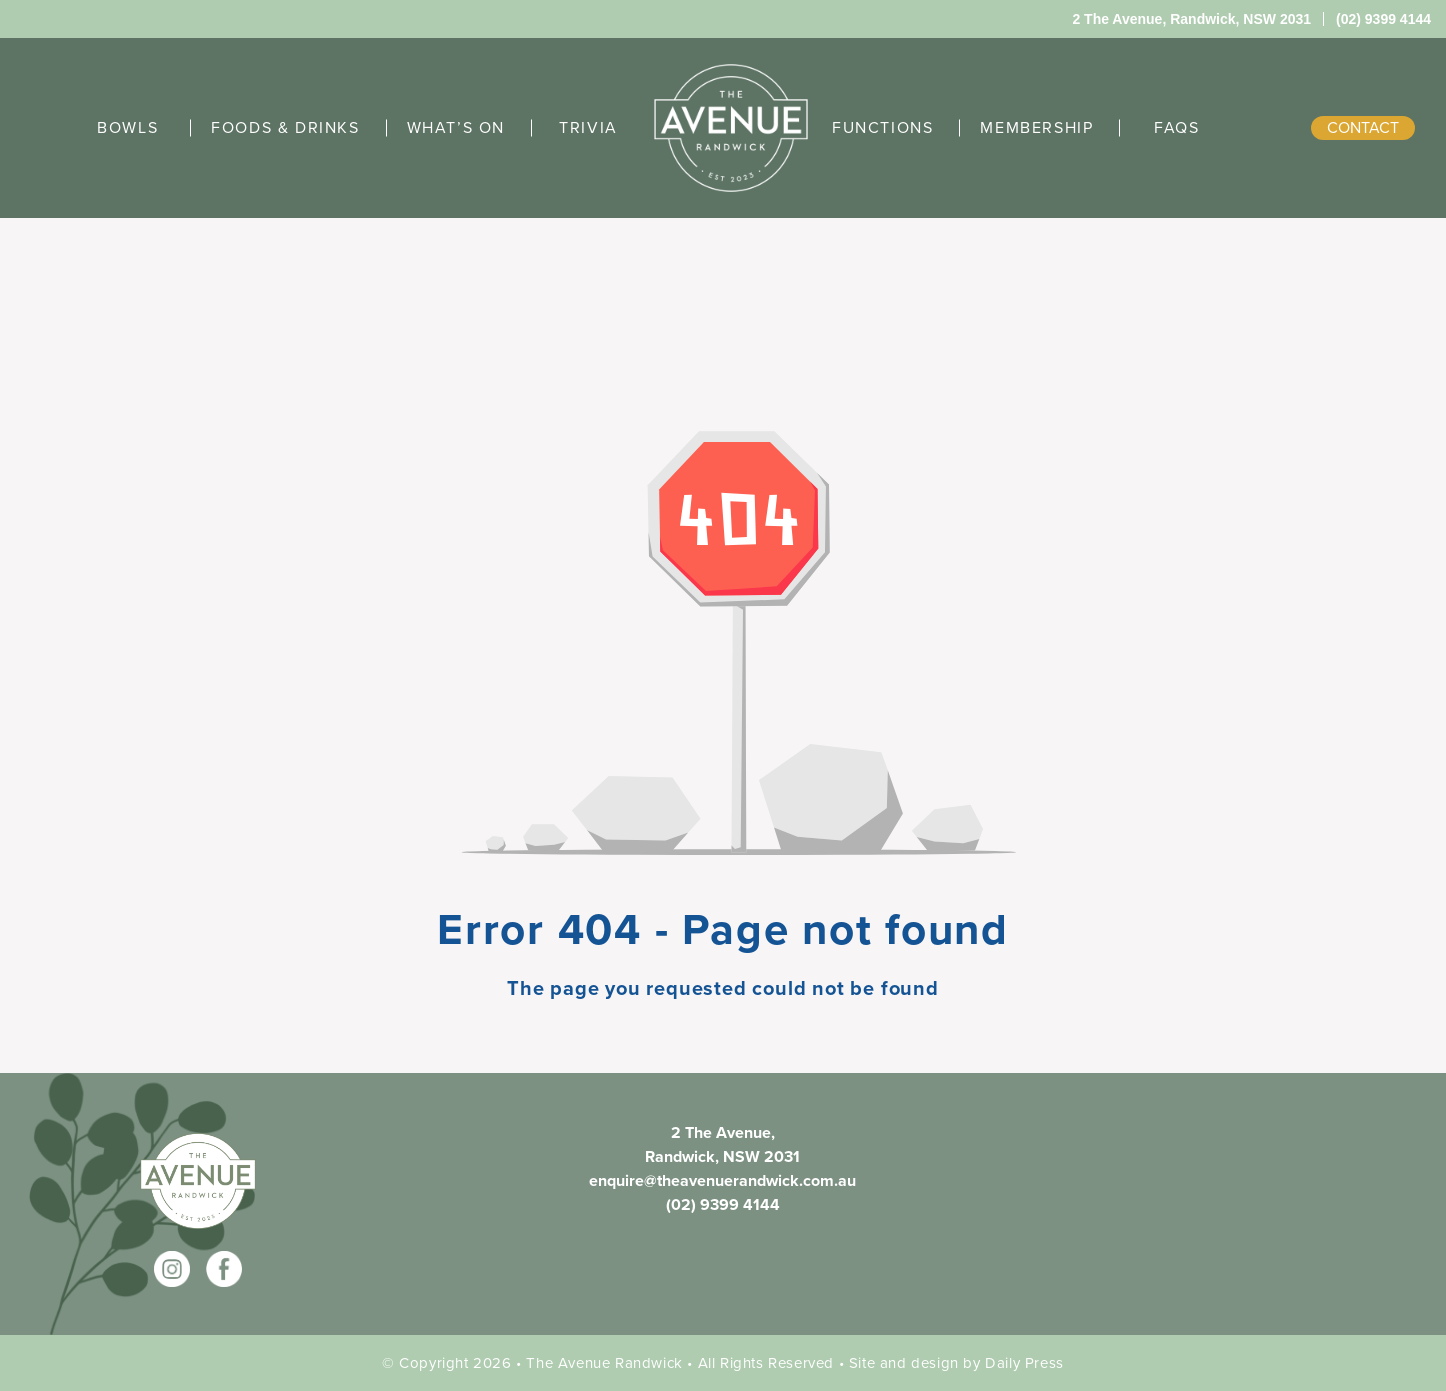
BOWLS (127, 128)
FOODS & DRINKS (285, 128)
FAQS (1176, 128)
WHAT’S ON (456, 128)
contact (1363, 127)
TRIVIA (588, 128)
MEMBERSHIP (1036, 128)
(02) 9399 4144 (723, 1204)
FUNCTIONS (882, 128)
